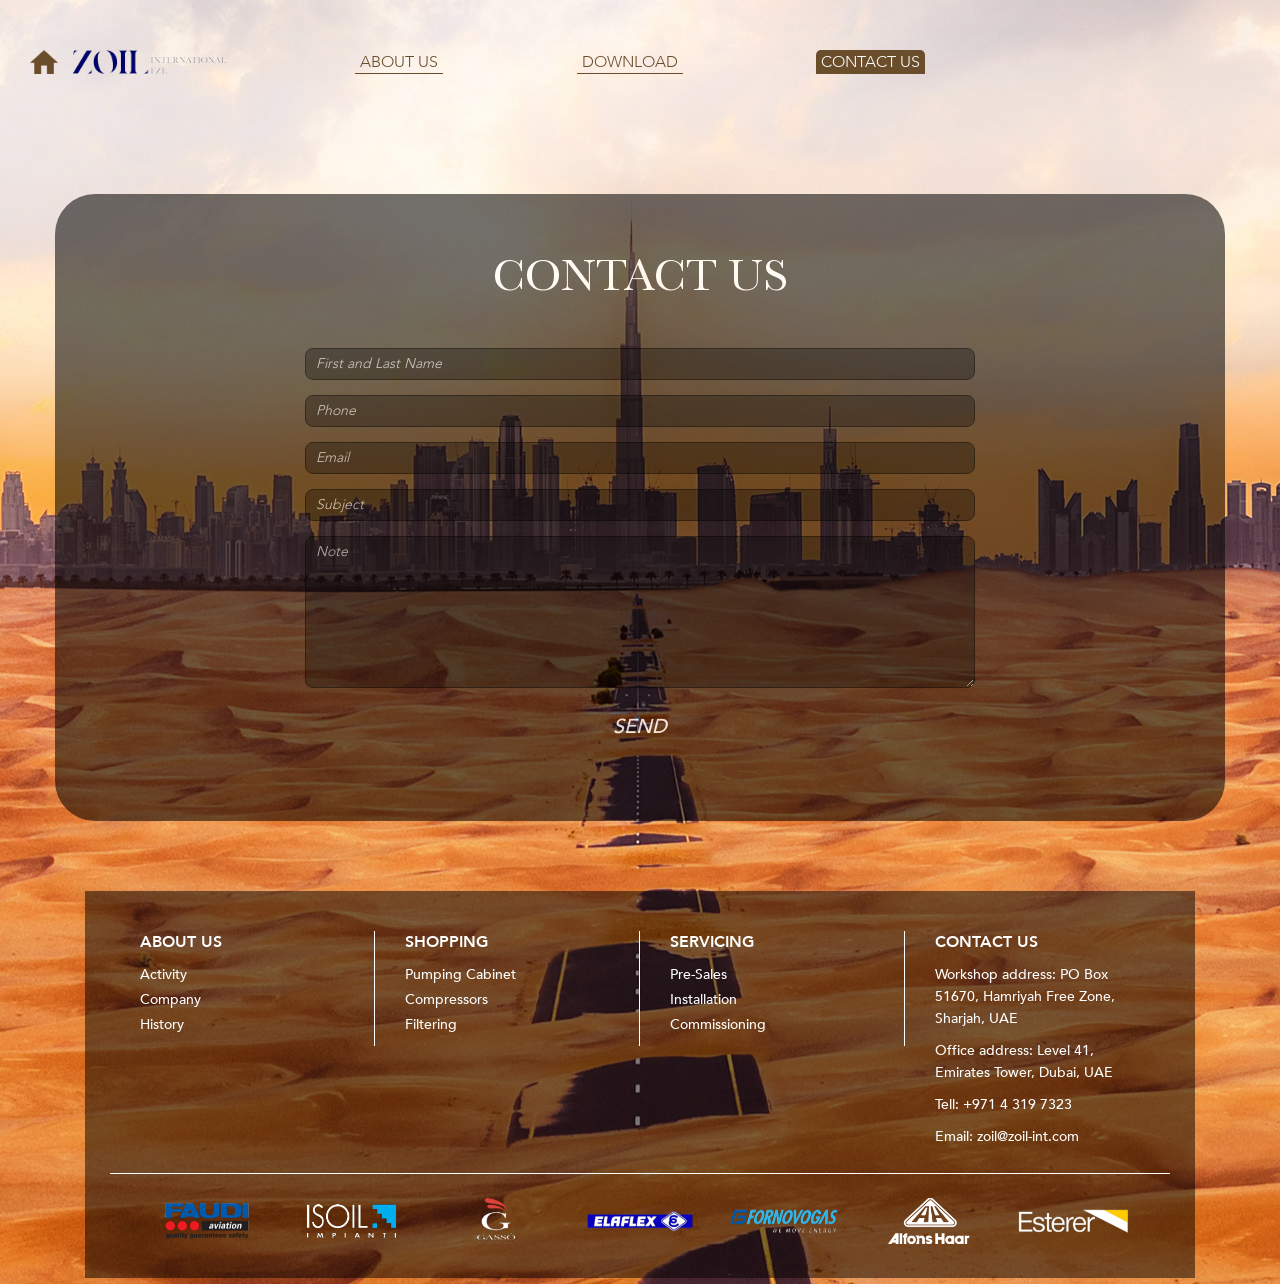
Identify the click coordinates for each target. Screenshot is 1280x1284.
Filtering (431, 1024)
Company (170, 999)
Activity (163, 974)
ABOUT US (399, 62)
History (162, 1024)
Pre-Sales (698, 974)
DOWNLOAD (630, 62)
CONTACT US (870, 62)
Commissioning (718, 1024)
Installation (703, 999)
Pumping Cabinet (460, 974)
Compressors (446, 999)
